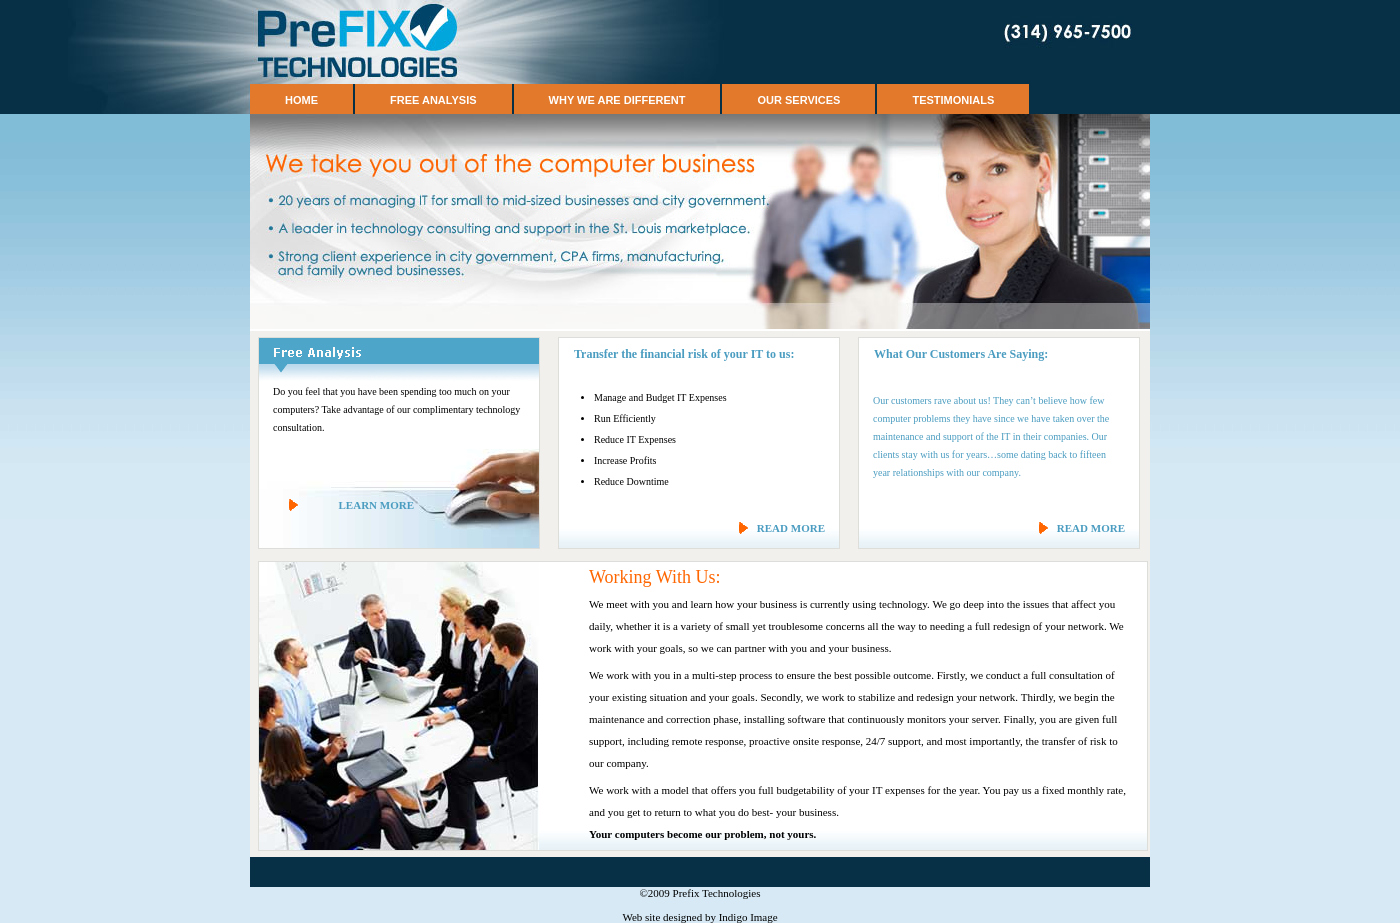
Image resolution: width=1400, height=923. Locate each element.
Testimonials (953, 100)
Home (301, 100)
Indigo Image (748, 917)
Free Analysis (433, 100)
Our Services (798, 100)
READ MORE (791, 528)
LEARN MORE (376, 505)
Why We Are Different (617, 100)
